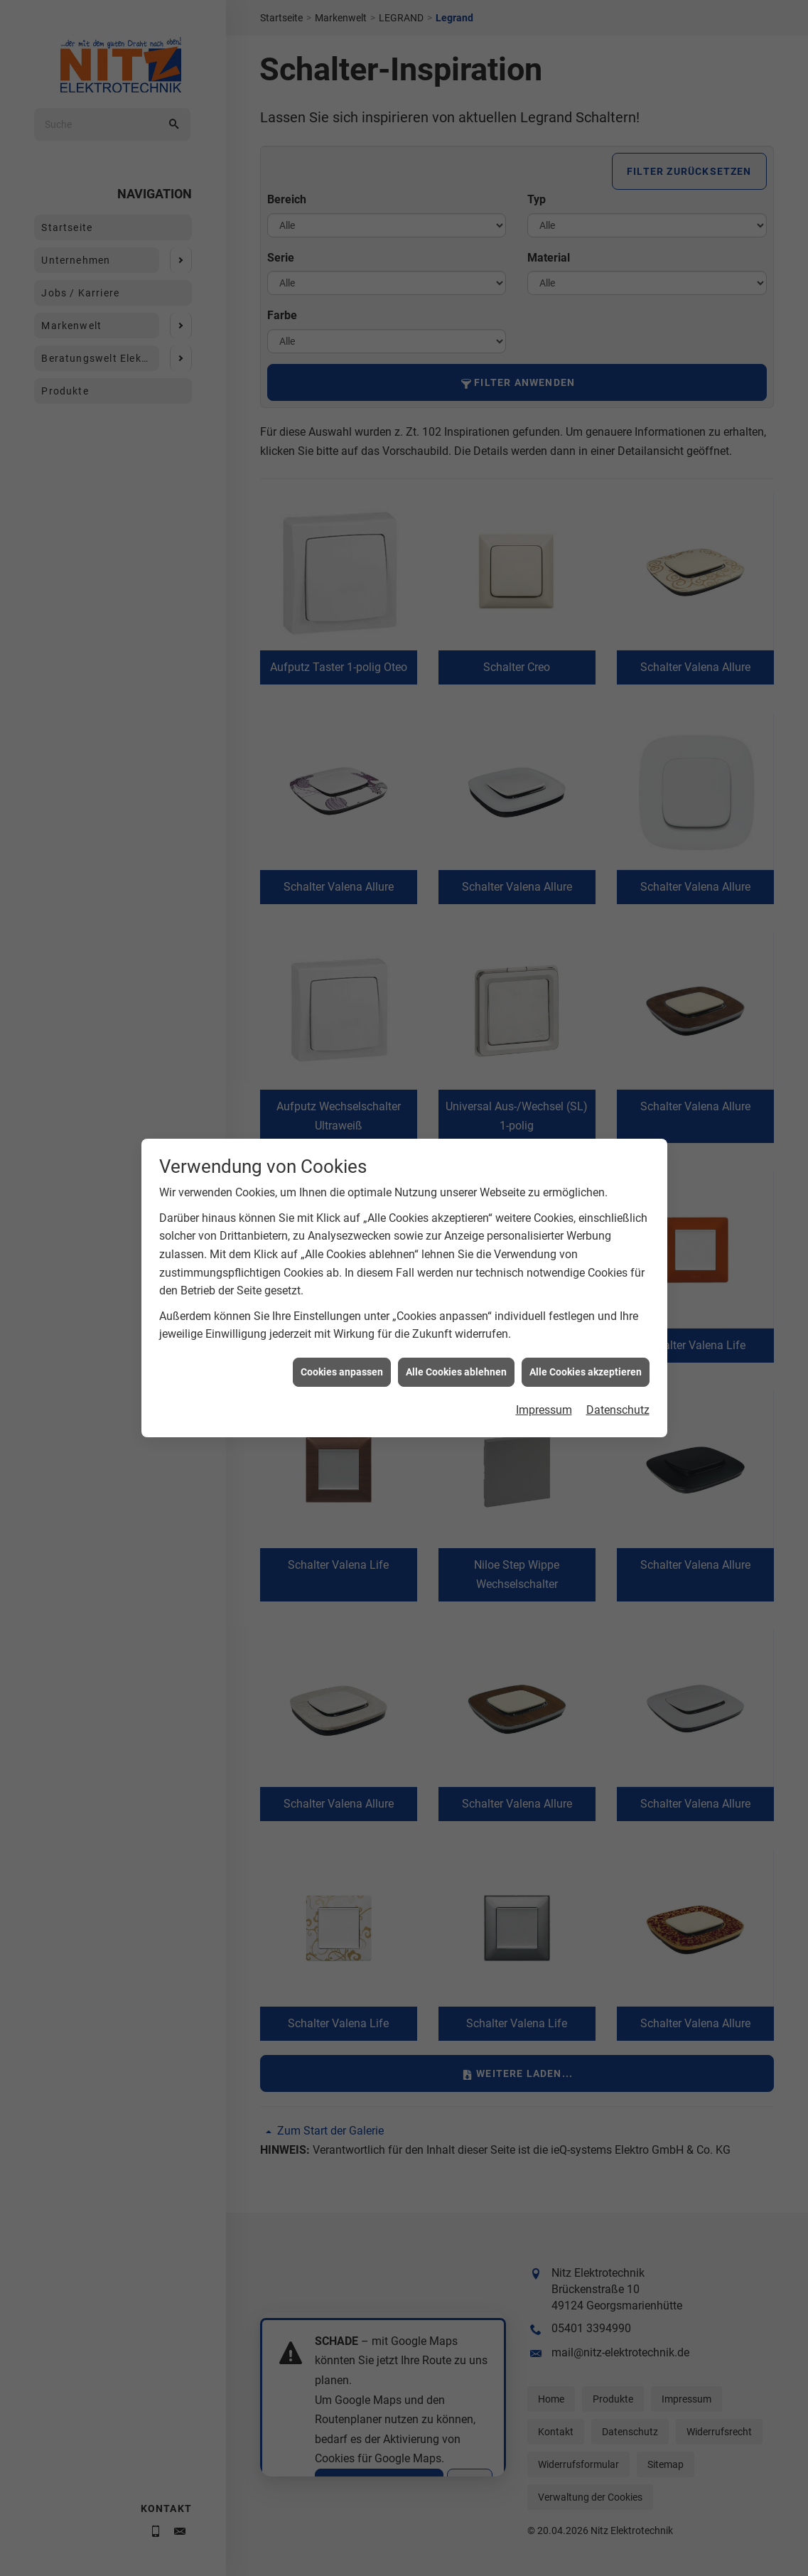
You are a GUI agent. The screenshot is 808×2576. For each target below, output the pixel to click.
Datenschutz (618, 1410)
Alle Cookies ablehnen (456, 1372)
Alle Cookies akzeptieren (585, 1372)
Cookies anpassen (342, 1372)
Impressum (544, 1410)
